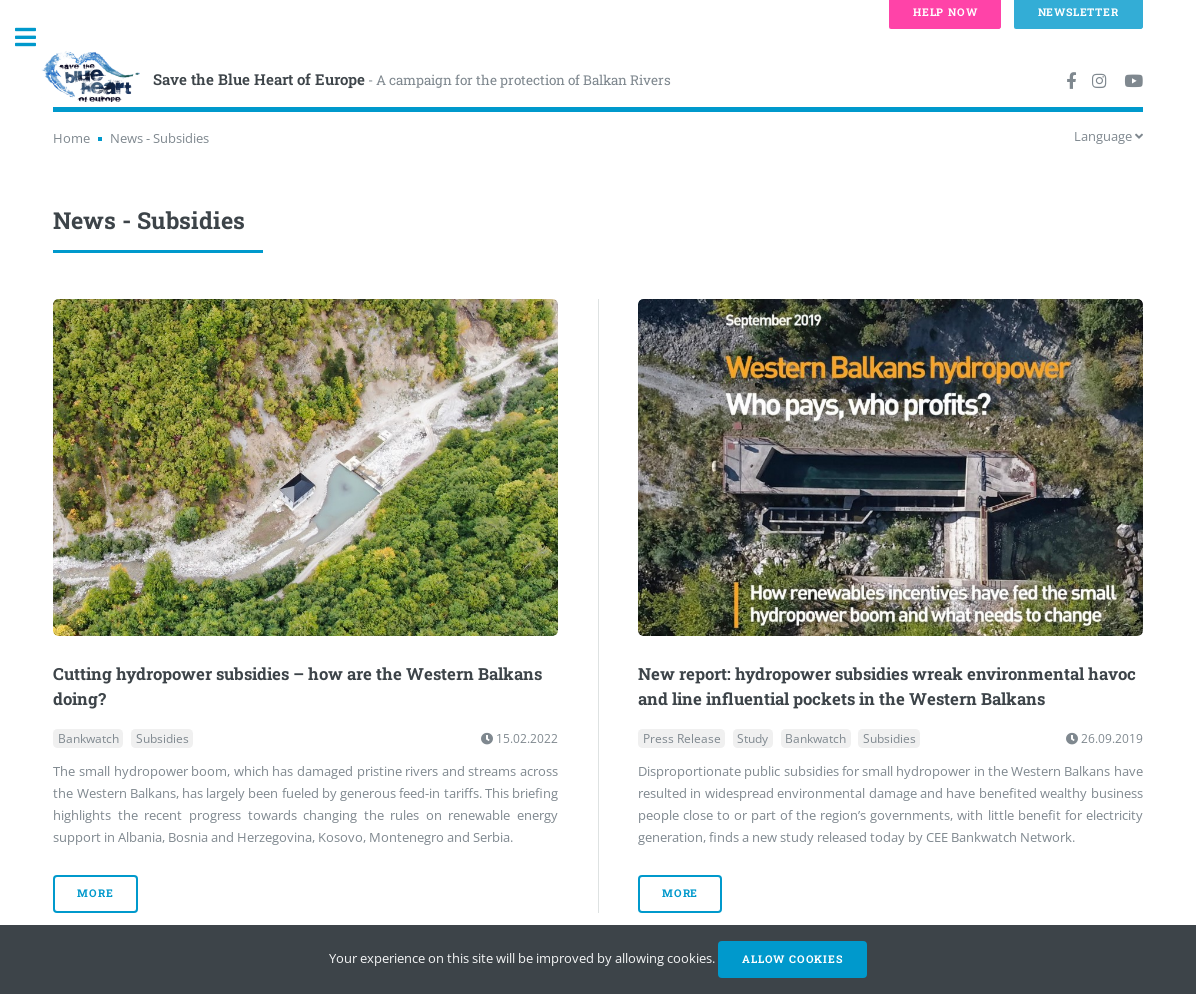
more (95, 893)
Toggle (36, 37)
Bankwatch (88, 738)
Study (752, 738)
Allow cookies (792, 959)
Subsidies (162, 738)
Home (71, 138)
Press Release (682, 738)
